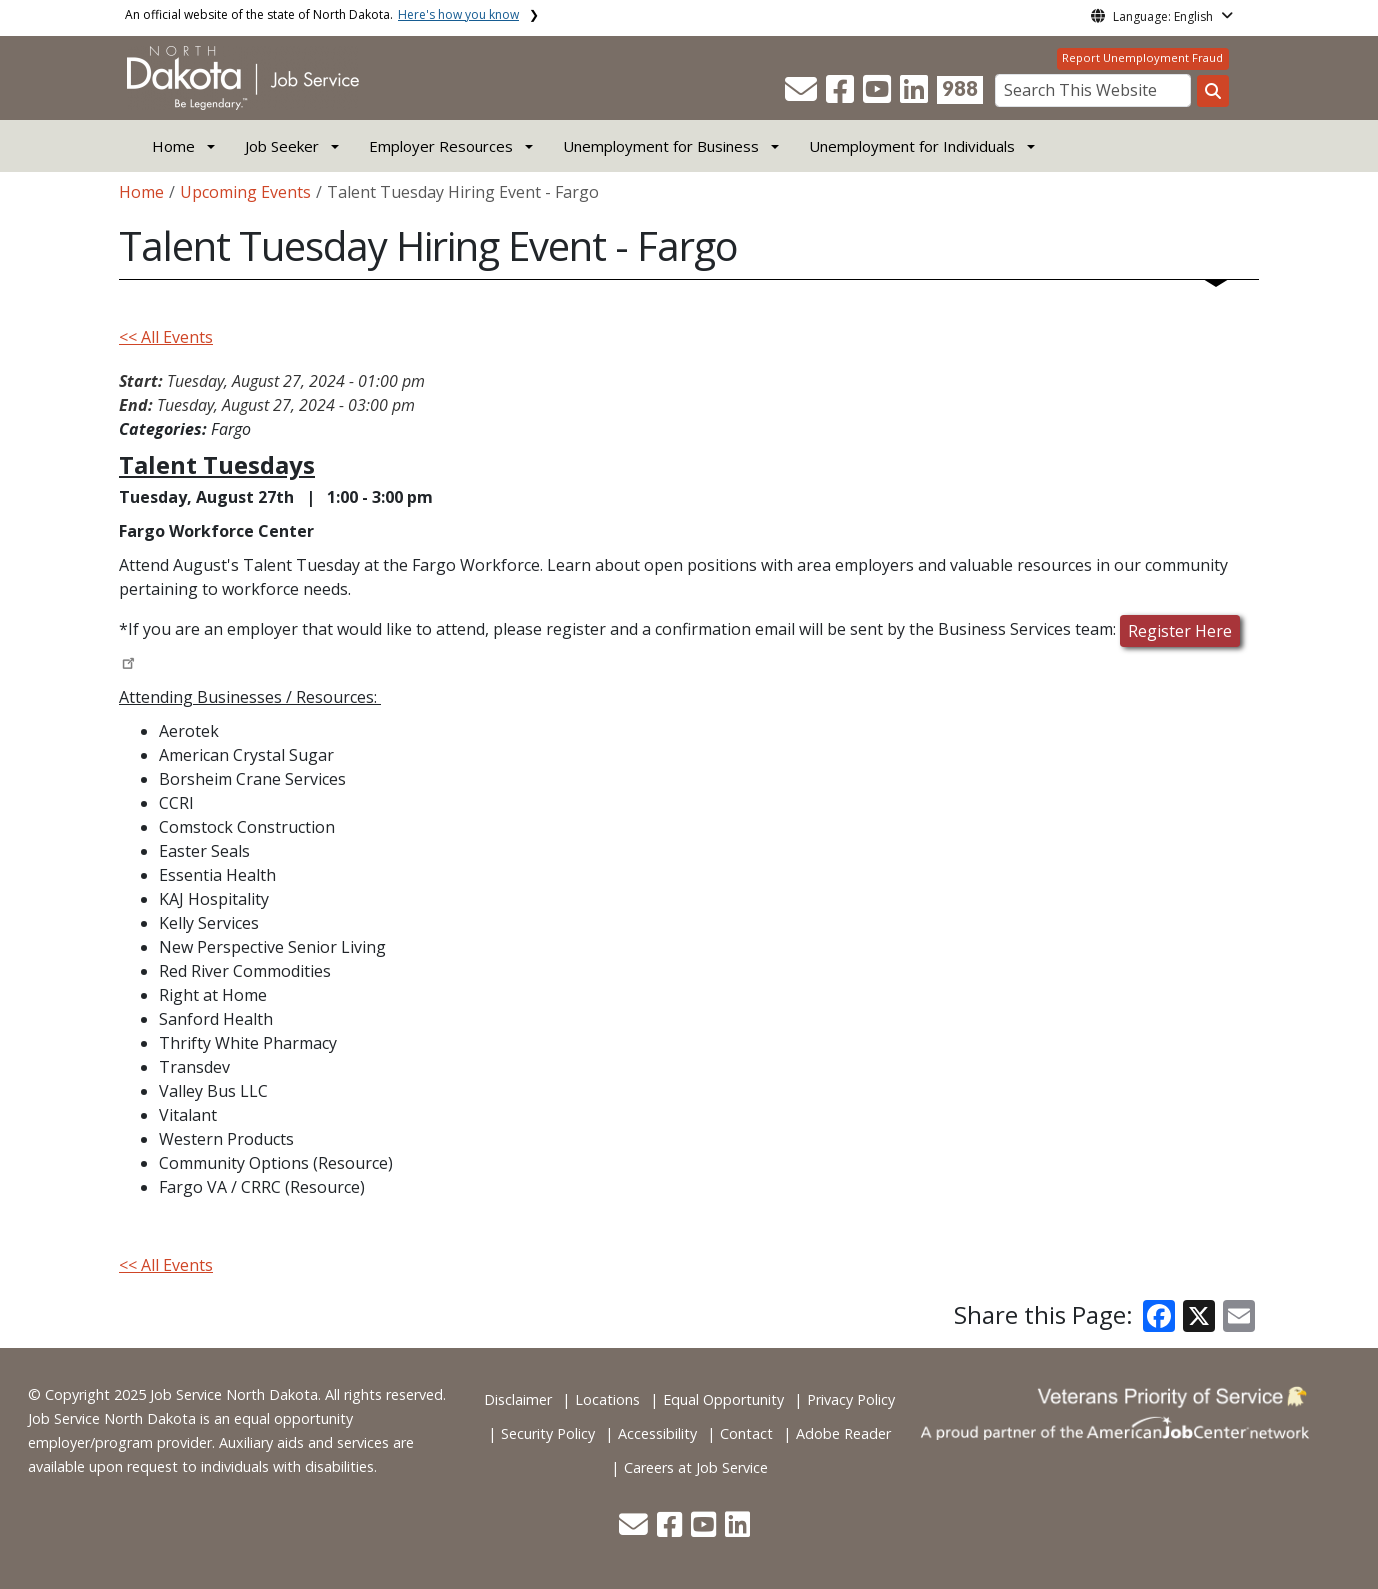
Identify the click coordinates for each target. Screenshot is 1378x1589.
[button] (803, 95)
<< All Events (166, 337)
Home (173, 146)
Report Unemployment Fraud (1142, 57)
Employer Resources (441, 146)
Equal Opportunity (723, 1399)
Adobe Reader (843, 1433)
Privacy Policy (851, 1399)
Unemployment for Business (661, 146)
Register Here (1180, 631)
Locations (607, 1399)
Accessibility (657, 1433)
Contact (746, 1433)
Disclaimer (518, 1399)
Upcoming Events (245, 192)
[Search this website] (1213, 91)
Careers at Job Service (696, 1467)
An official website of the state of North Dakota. (322, 14)
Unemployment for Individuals (912, 146)
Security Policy (548, 1433)
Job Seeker (282, 146)
